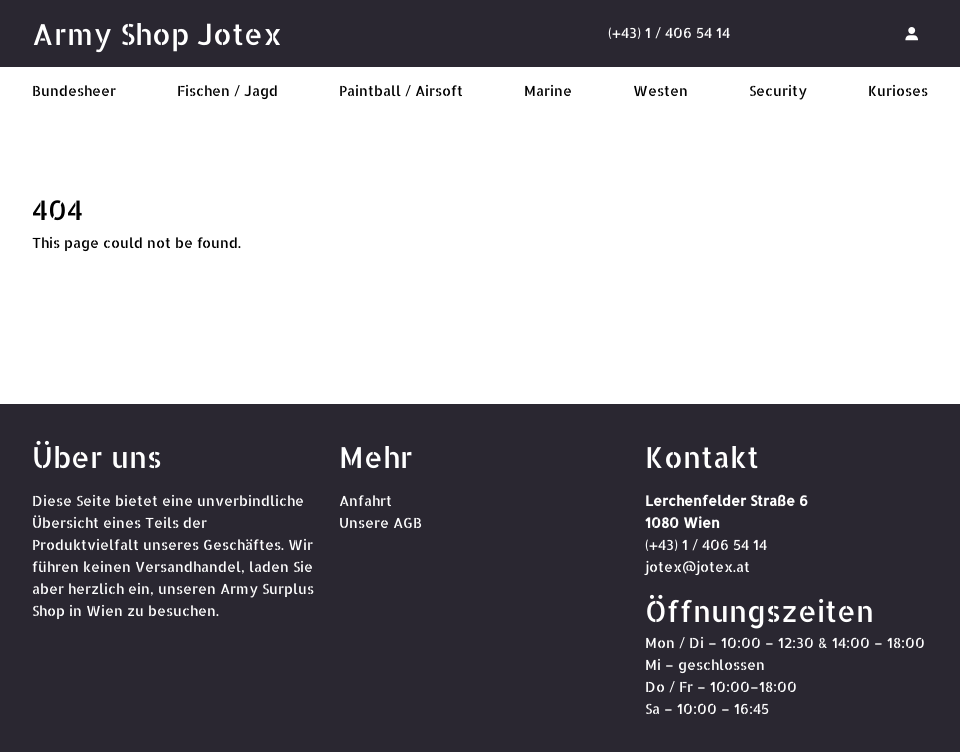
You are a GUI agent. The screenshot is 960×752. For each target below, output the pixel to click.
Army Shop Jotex (157, 33)
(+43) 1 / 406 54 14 (669, 32)
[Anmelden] (911, 33)
